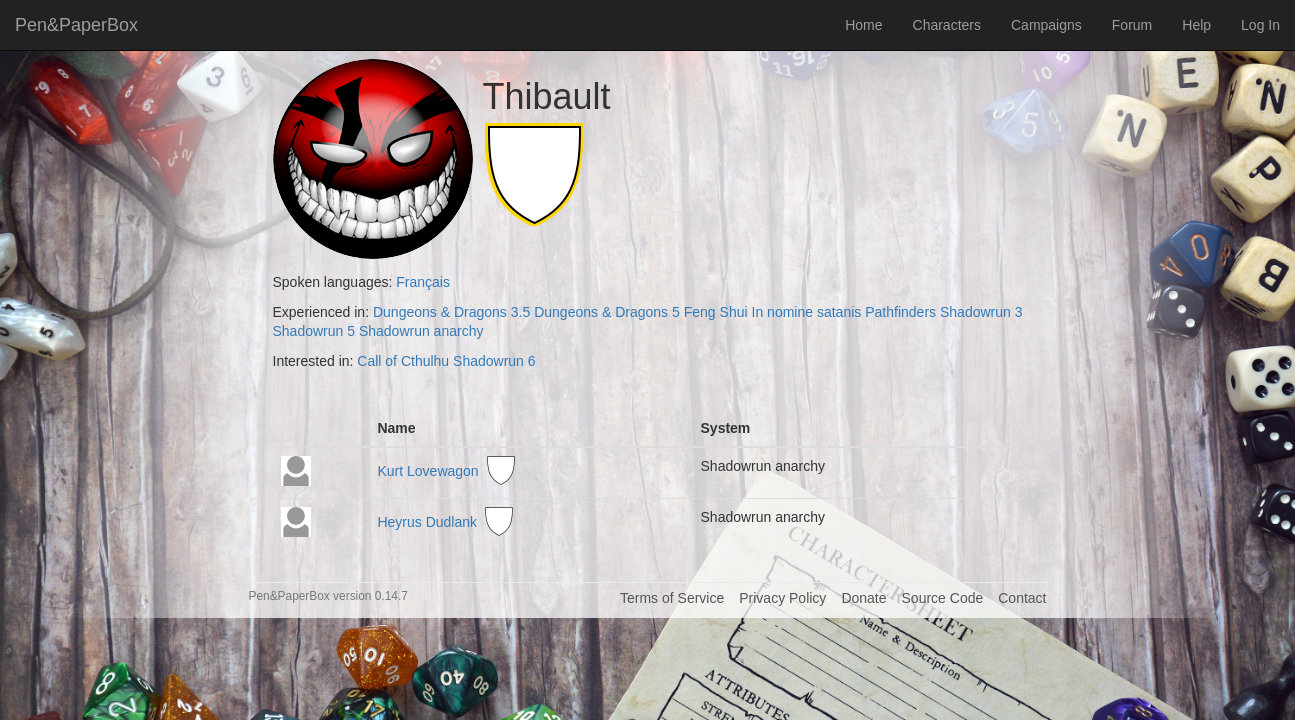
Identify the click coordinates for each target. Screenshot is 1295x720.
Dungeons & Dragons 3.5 (451, 312)
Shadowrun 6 (494, 361)
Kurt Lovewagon (427, 472)
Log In (1260, 25)
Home (863, 25)
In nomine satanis (807, 312)
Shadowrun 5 (314, 331)
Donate (863, 598)
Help (1196, 25)
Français (423, 282)
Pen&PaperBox (76, 25)
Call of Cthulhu (403, 361)
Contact (1022, 598)
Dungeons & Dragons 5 (607, 312)
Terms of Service (672, 598)
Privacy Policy (782, 598)
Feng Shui (716, 312)
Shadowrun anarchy (421, 331)
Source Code (943, 598)
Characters (947, 25)
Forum (1132, 25)
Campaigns (1046, 25)
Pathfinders (900, 312)
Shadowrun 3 (981, 312)
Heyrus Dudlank (427, 522)
